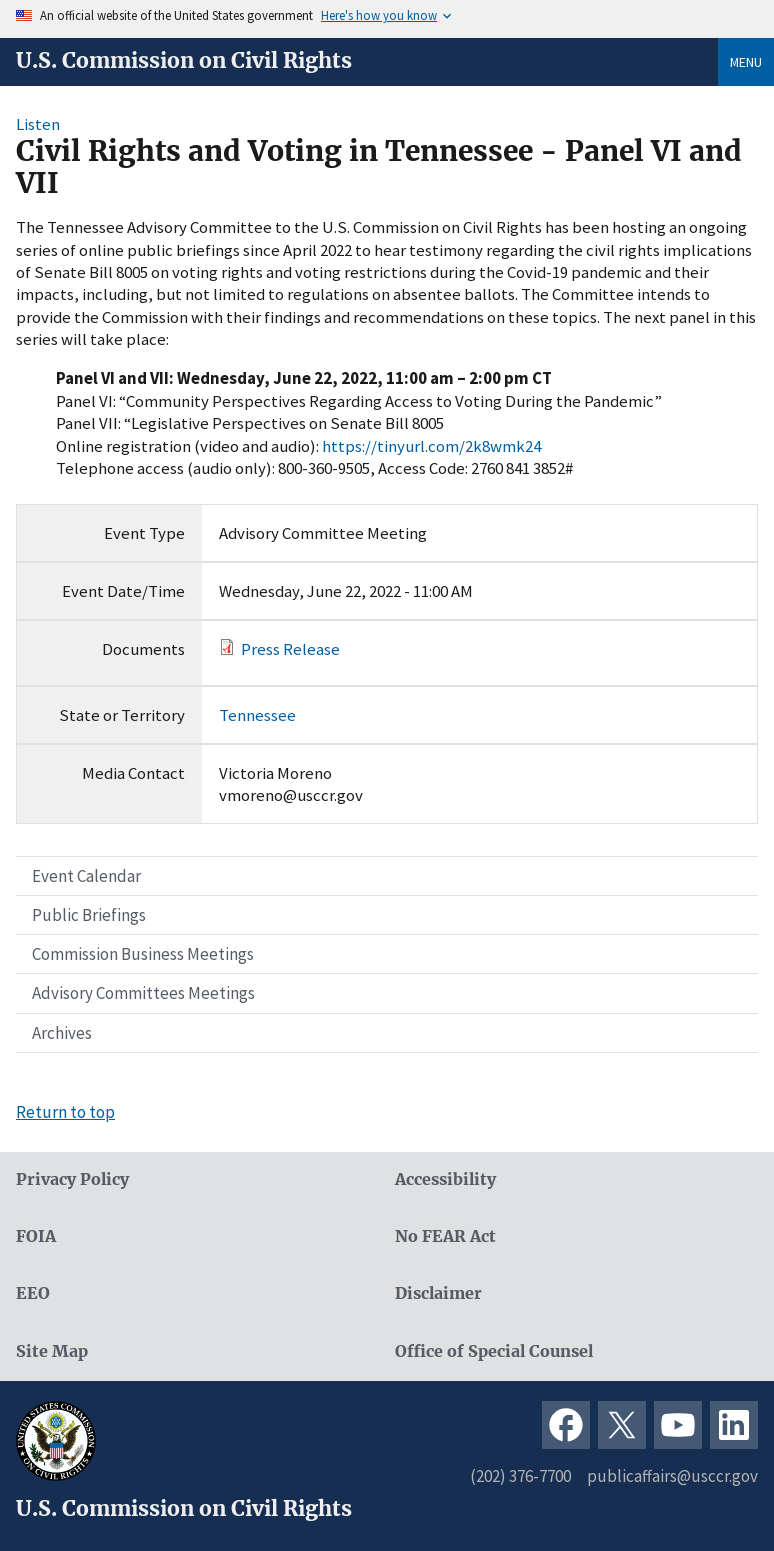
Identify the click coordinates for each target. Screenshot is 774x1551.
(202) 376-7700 (520, 1476)
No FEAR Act (445, 1236)
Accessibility (445, 1179)
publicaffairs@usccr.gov (672, 1476)
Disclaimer (438, 1293)
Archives (62, 1033)
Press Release (290, 649)
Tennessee (257, 715)
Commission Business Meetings (143, 954)
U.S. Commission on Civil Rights (184, 61)
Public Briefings (89, 915)
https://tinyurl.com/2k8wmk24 (431, 446)
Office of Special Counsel (494, 1351)
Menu (746, 62)
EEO (33, 1293)
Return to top (65, 1112)
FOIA (36, 1236)
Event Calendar (86, 876)
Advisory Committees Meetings (143, 993)
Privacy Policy (72, 1179)
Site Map (52, 1351)
